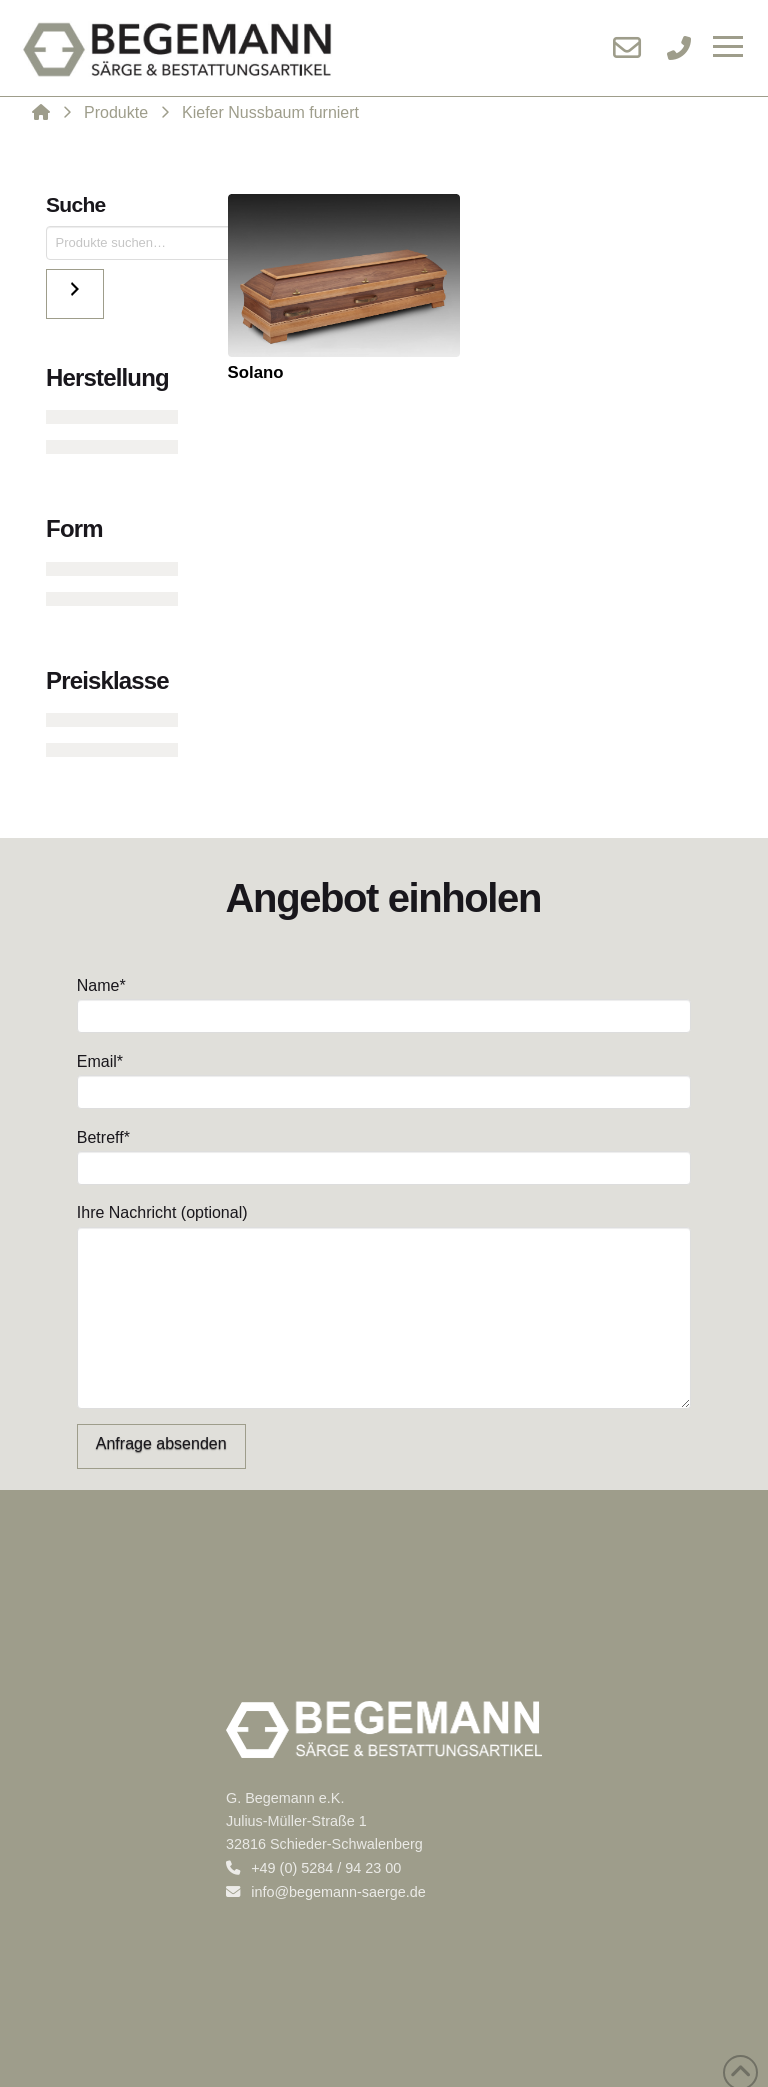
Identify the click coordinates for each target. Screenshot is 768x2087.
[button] (728, 48)
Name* (384, 1002)
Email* (384, 1078)
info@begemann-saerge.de (326, 1892)
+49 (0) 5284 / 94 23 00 (313, 1868)
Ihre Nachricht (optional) (384, 1226)
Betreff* (384, 1154)
